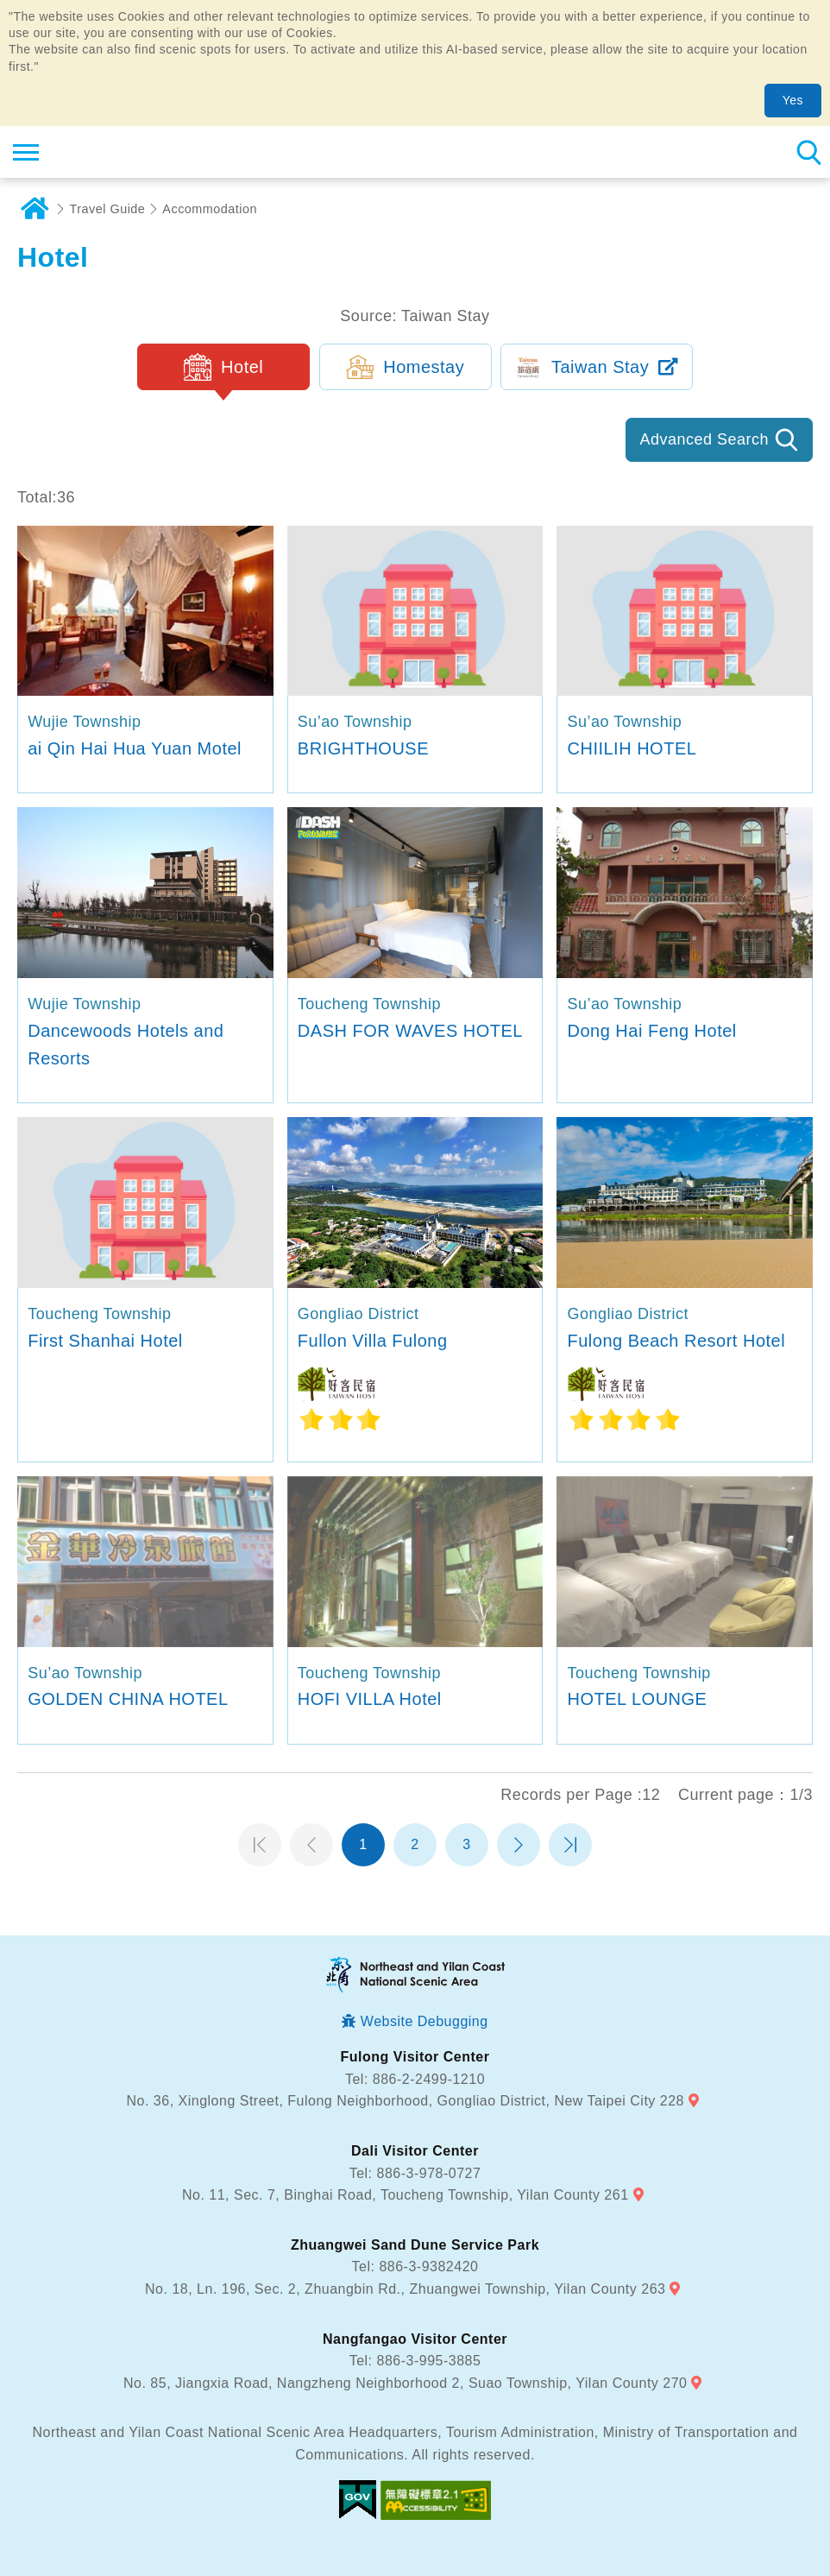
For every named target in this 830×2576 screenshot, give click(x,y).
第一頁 (259, 1844)
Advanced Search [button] (704, 439)
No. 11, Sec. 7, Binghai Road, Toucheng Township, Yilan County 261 (405, 2195)
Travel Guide (108, 209)
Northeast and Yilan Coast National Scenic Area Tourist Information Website (118, 152)
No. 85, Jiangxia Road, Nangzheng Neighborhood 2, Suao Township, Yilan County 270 (405, 2383)
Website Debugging (424, 2021)
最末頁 (570, 1844)
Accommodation (209, 209)
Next (518, 1844)
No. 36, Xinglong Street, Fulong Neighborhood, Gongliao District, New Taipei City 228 (405, 2100)
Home (34, 209)
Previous (311, 1844)
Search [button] (808, 152)
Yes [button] (793, 100)
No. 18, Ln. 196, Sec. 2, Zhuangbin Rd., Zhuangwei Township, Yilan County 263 (405, 2289)
